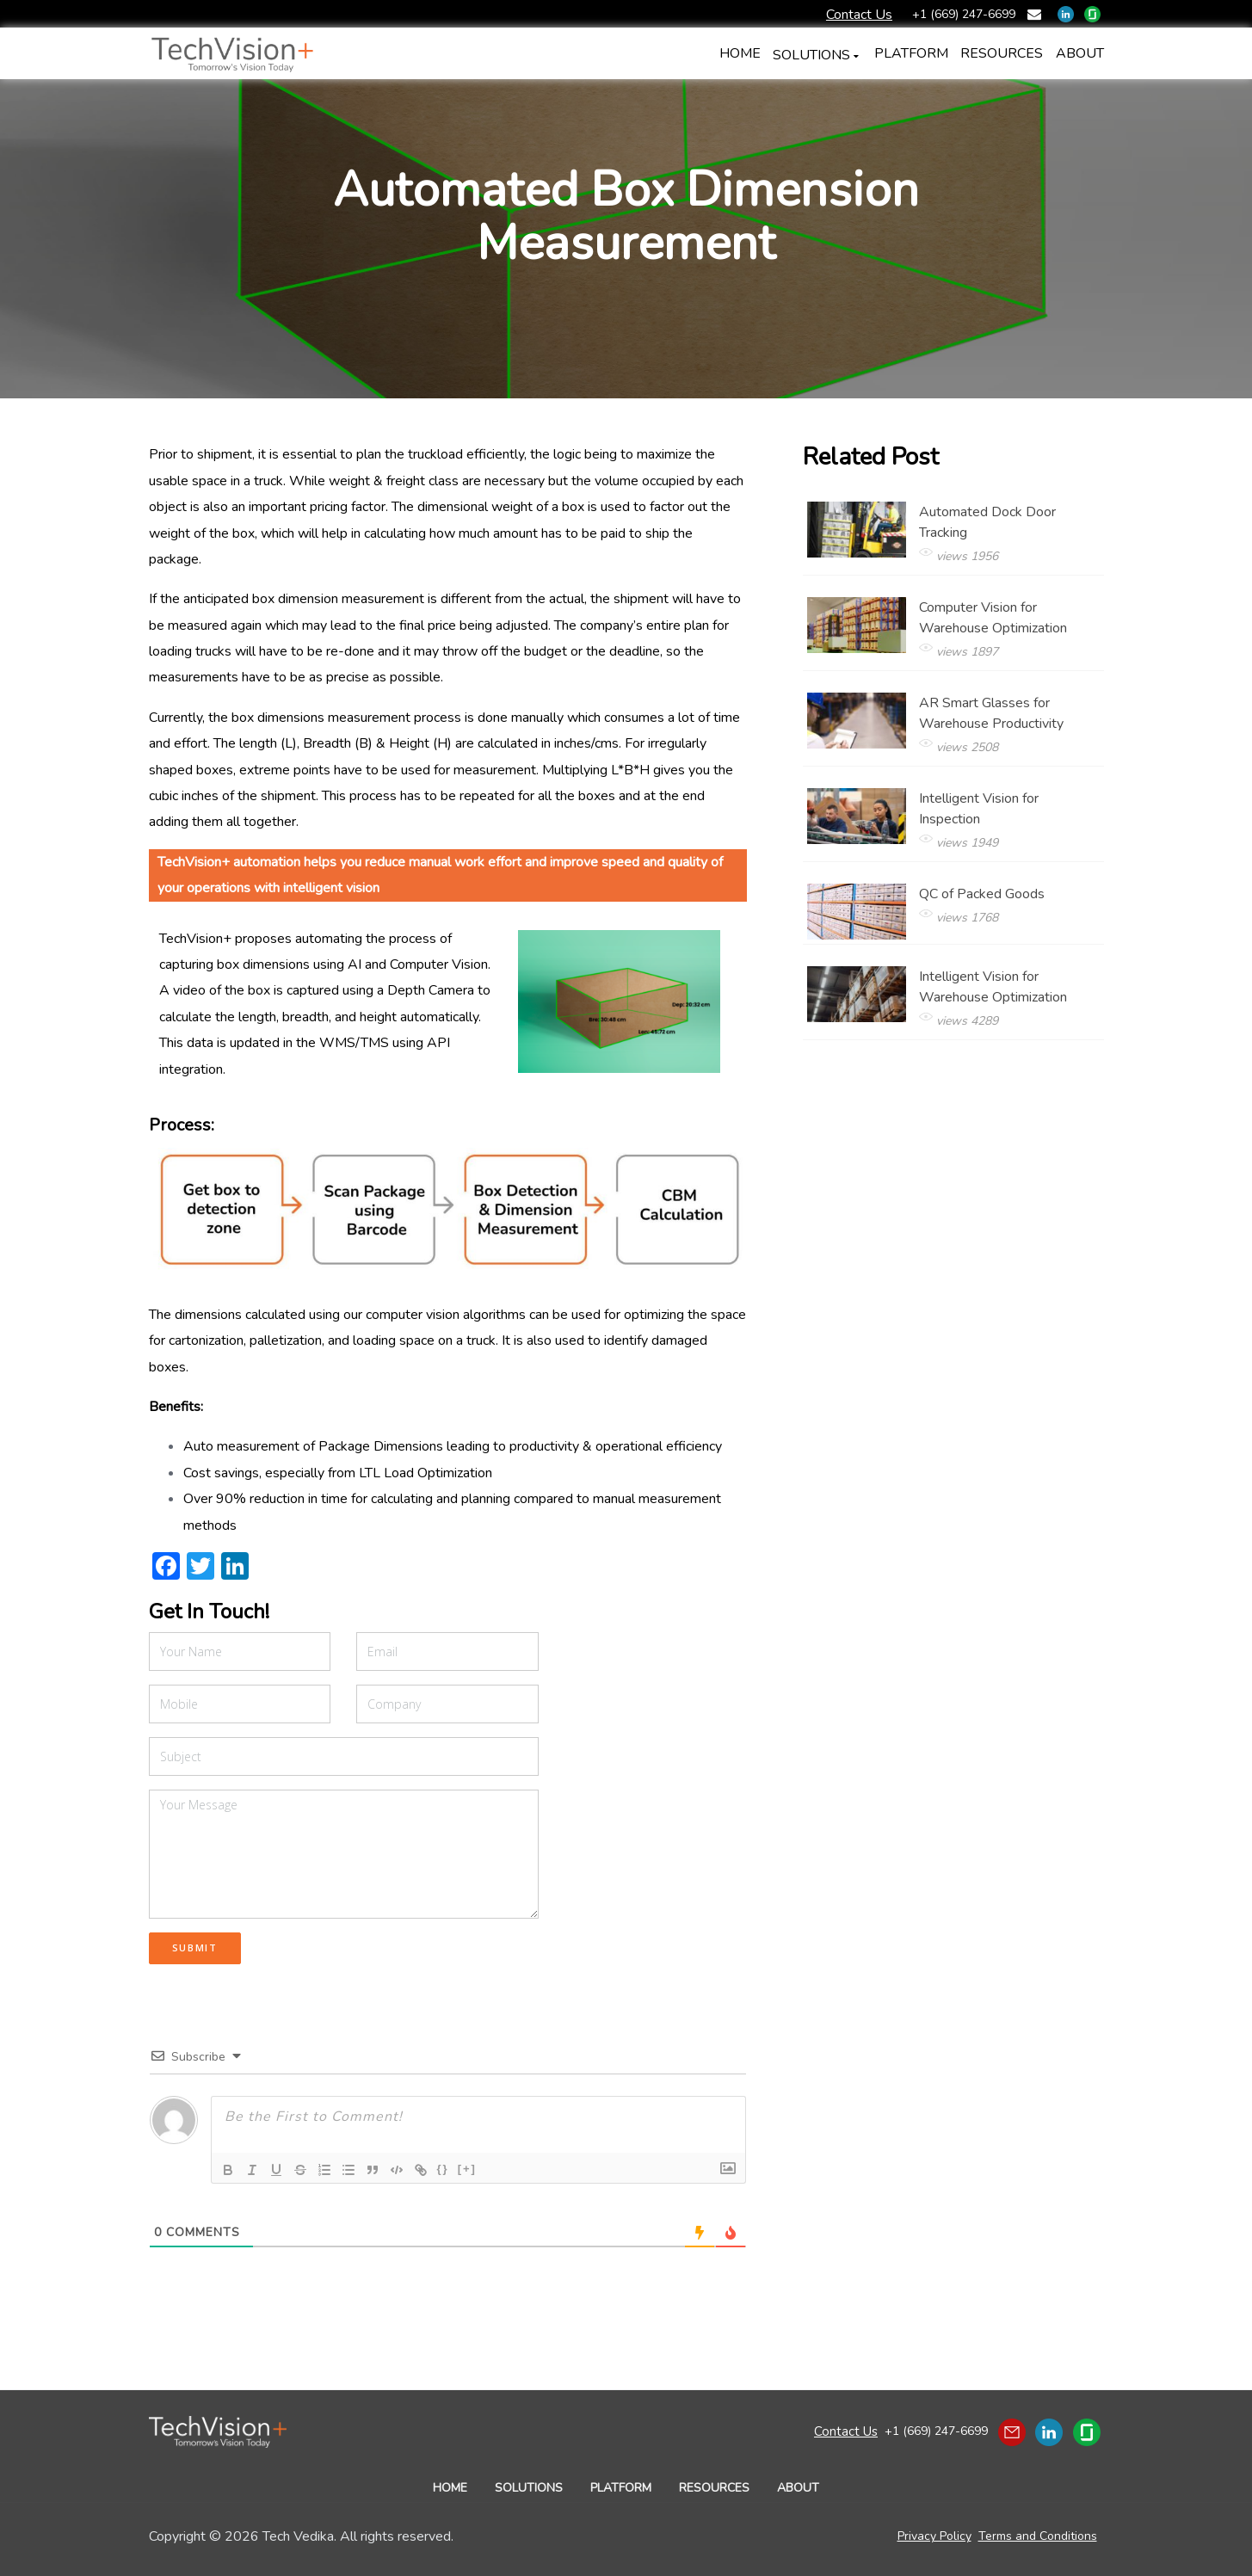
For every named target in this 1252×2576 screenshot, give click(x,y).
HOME (450, 2488)
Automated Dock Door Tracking (1009, 536)
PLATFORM (620, 2488)
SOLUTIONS (792, 55)
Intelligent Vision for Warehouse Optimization (1009, 1001)
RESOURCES (714, 2488)
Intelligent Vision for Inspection (1009, 823)
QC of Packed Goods (1009, 908)
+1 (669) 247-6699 (935, 2431)
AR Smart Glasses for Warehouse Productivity (1009, 727)
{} (443, 2168)
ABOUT (798, 2488)
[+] (467, 2168)
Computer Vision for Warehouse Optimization (1009, 632)
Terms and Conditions (1037, 2536)
